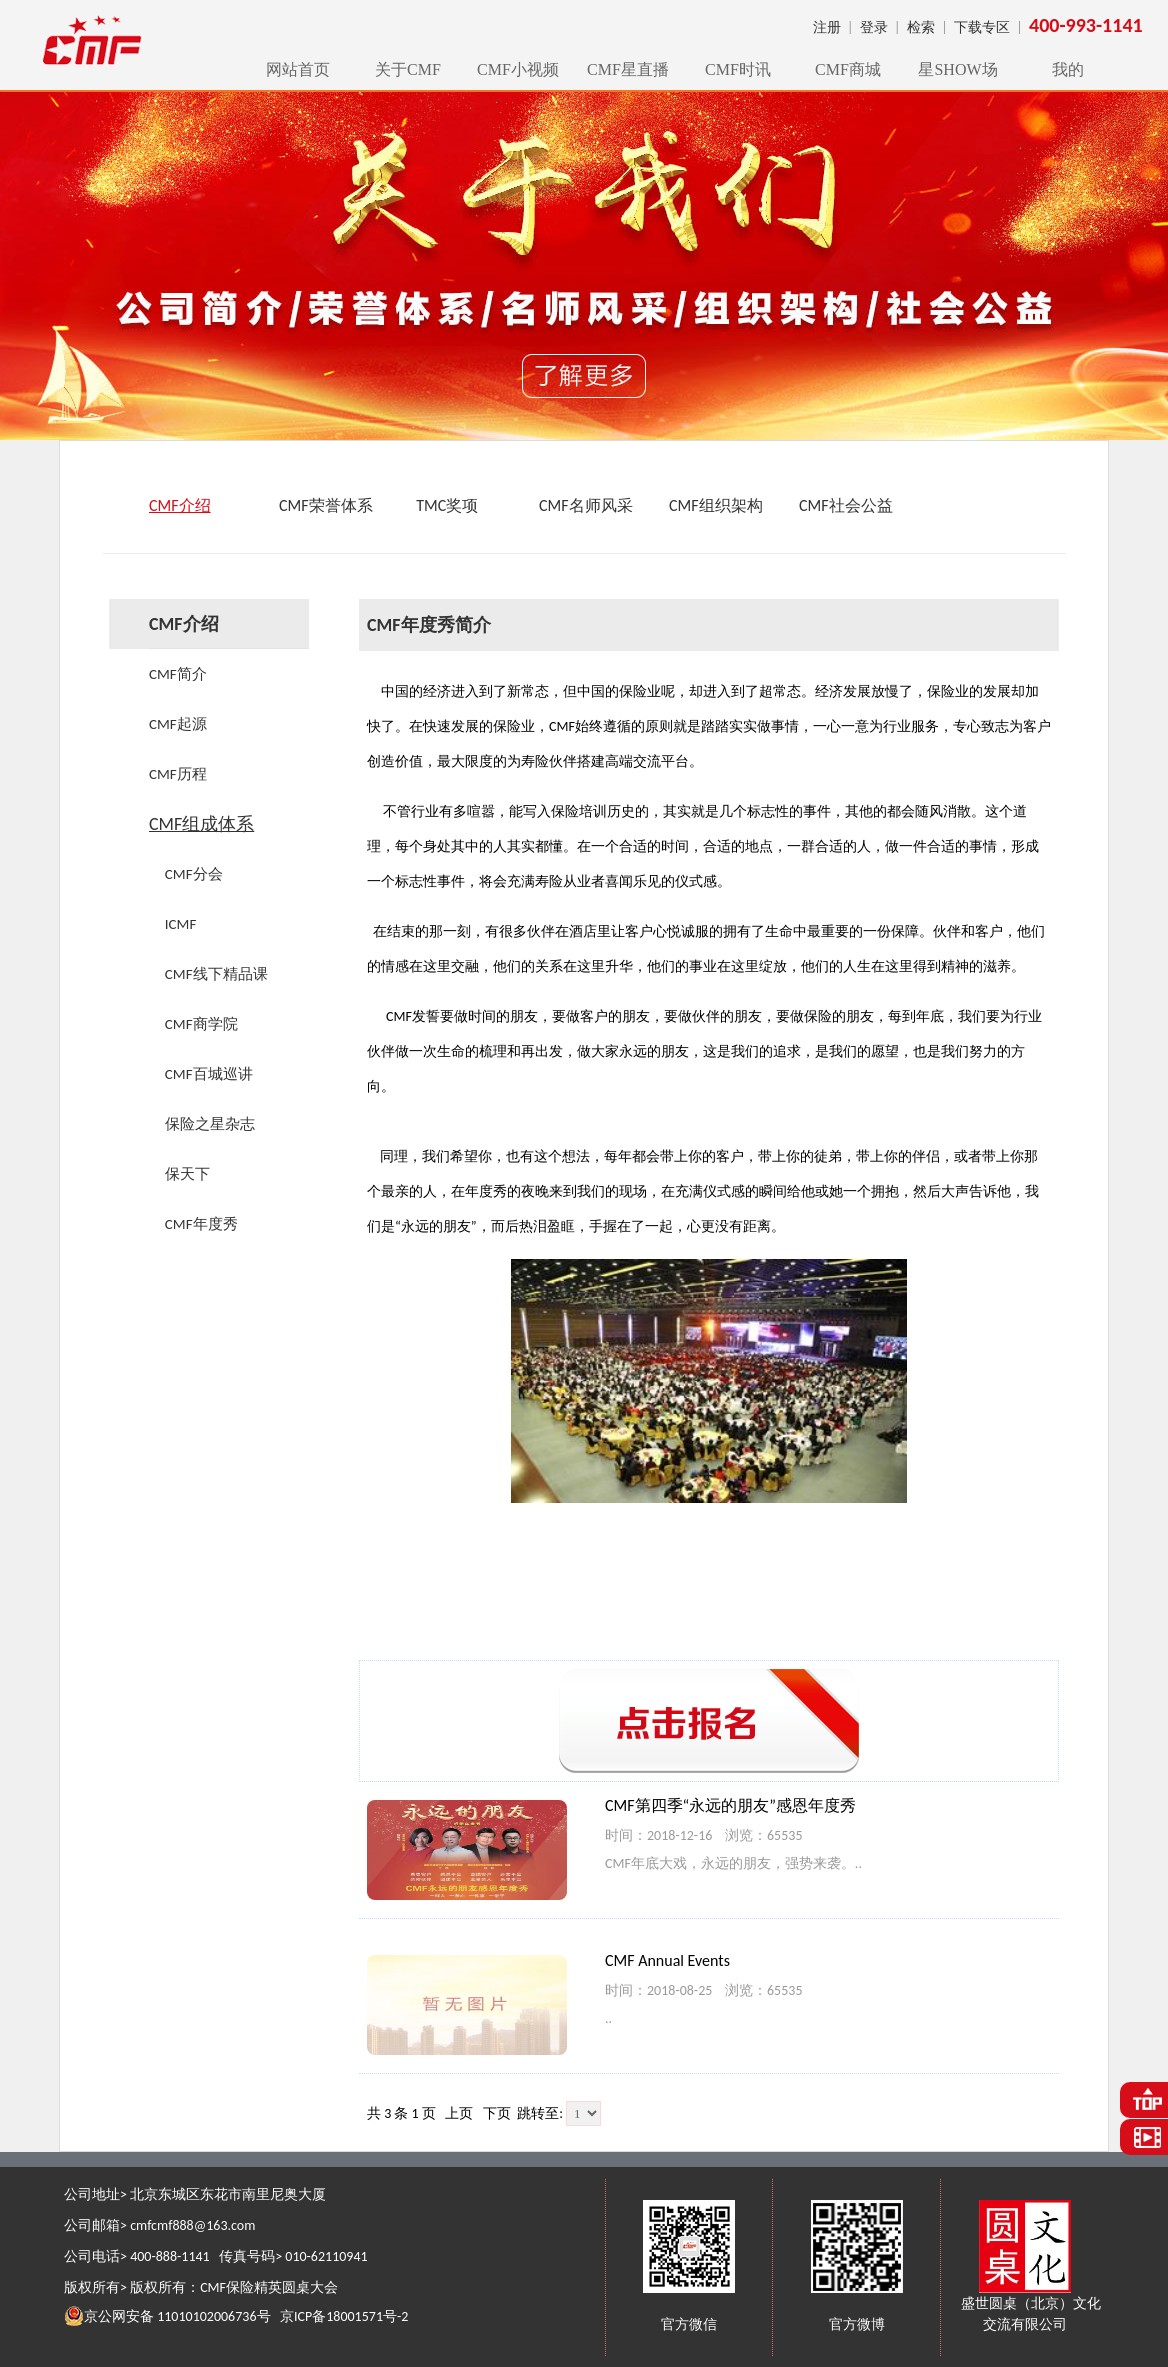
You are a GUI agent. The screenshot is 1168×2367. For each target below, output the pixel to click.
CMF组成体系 (201, 824)
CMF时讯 (738, 69)
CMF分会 (194, 874)
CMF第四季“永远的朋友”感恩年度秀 (730, 1805)
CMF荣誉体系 (326, 505)
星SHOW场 (957, 69)
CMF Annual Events (667, 1960)
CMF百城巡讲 (209, 1074)
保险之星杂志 (210, 1124)
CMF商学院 (201, 1024)
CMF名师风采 (586, 505)
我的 (1068, 69)
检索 (921, 27)
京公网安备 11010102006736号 (167, 2316)
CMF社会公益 (846, 505)
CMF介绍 (180, 505)
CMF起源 (178, 724)
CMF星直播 (628, 69)
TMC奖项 (443, 505)
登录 (874, 27)
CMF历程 (178, 774)
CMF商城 (848, 69)
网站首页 (298, 69)
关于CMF (408, 69)
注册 (827, 27)
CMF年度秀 (201, 1224)
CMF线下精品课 (216, 974)
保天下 (187, 1174)
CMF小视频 (518, 69)
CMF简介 (178, 674)
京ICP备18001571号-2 (344, 2316)
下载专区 (982, 27)
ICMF (181, 924)
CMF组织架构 (716, 505)
